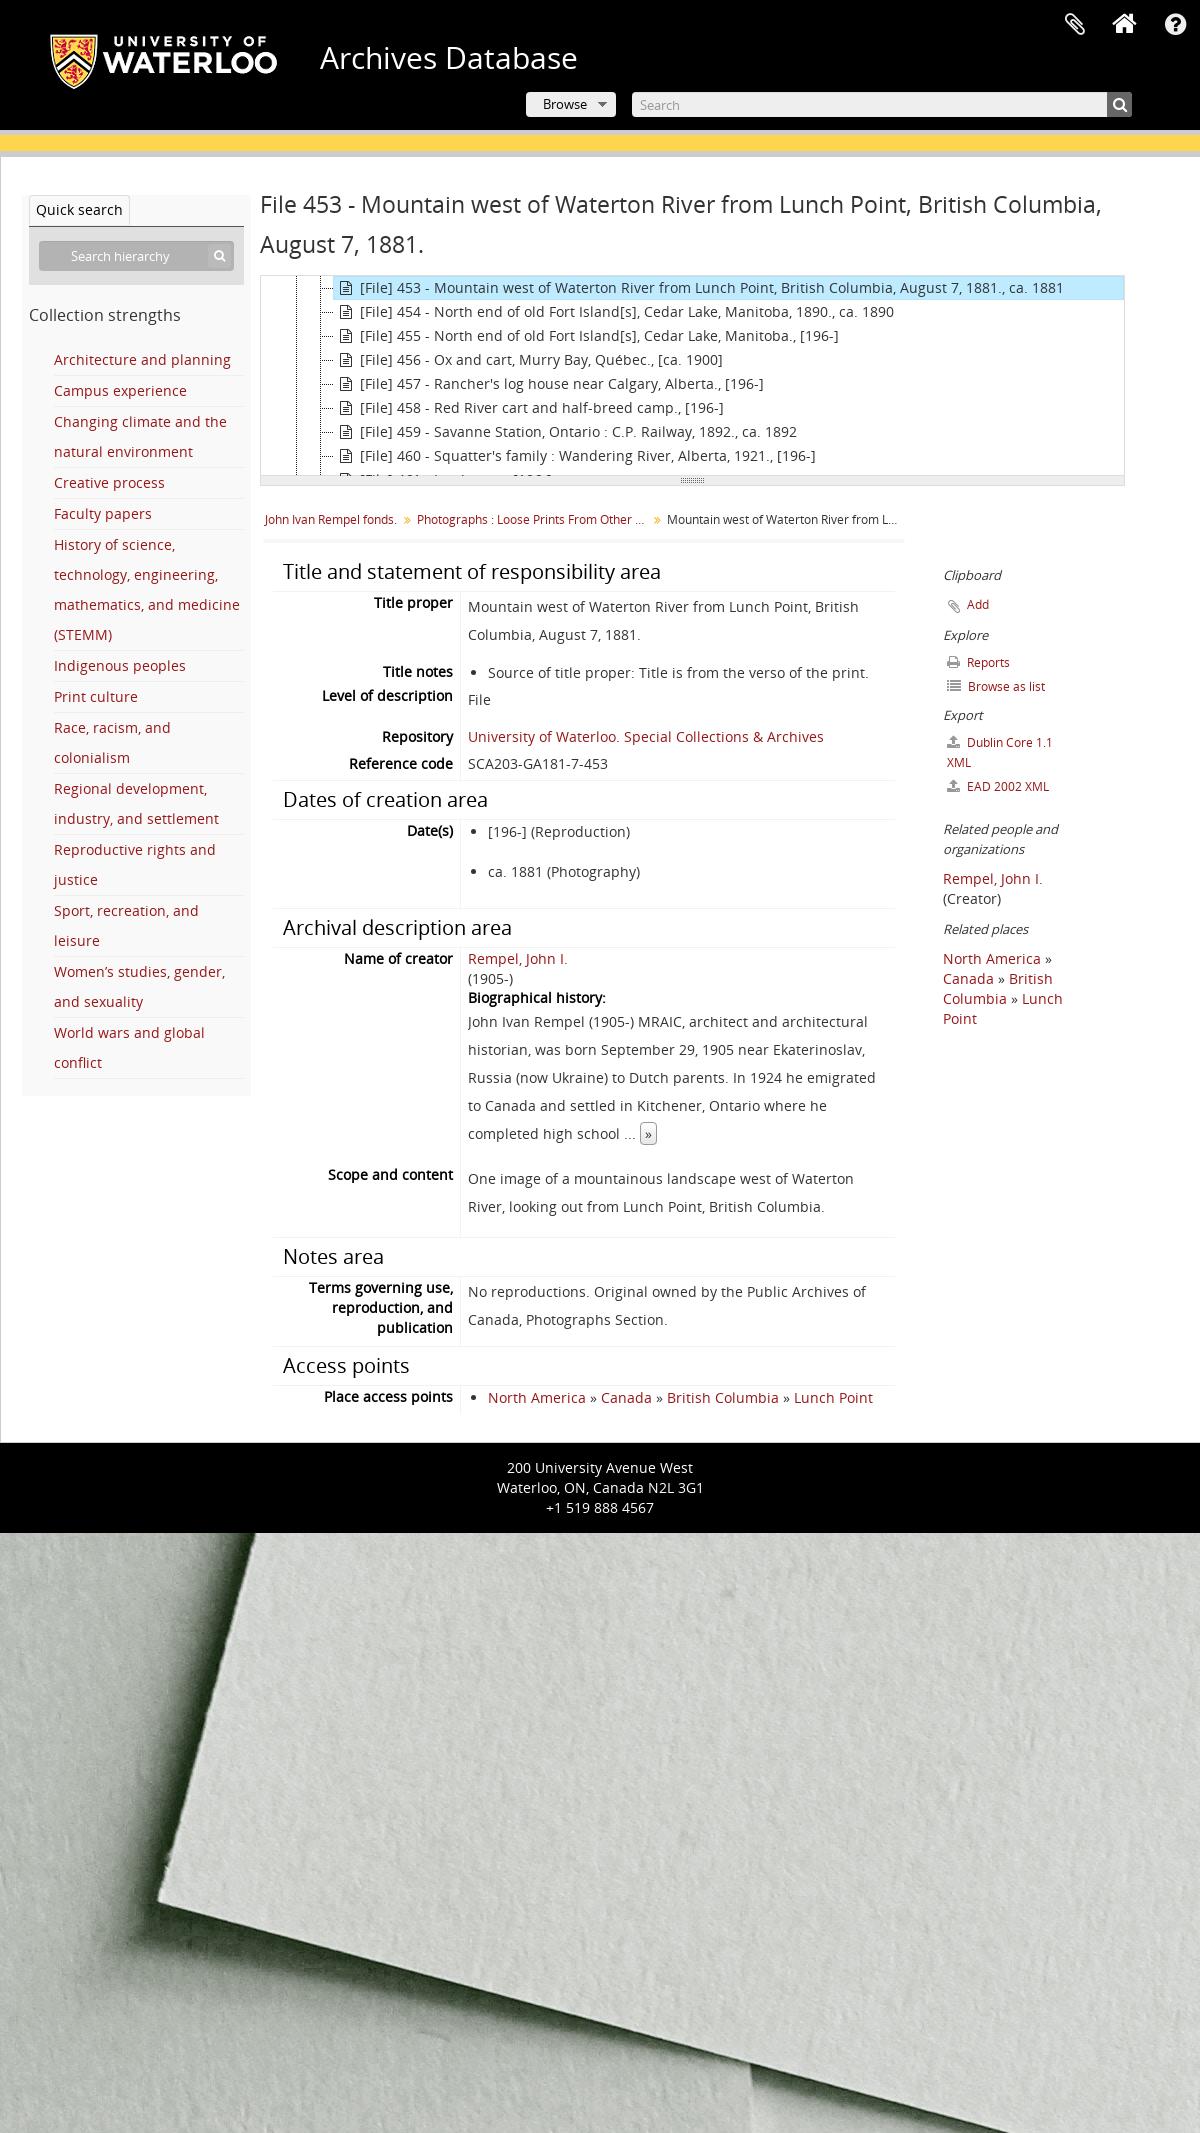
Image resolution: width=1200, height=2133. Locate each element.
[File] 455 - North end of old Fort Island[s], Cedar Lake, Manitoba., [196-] (586, 336)
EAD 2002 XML (998, 786)
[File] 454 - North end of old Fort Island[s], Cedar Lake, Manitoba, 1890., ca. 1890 (614, 312)
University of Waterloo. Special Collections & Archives (646, 736)
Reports (978, 662)
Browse (565, 104)
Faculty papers (103, 513)
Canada (626, 1397)
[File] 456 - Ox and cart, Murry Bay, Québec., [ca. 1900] (528, 360)
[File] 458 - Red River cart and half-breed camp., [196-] (529, 408)
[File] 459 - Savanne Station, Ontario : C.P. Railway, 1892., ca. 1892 (565, 432)
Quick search (79, 209)
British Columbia (723, 1397)
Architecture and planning (142, 359)
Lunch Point (833, 1397)
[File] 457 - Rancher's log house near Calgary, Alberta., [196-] (549, 384)
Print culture (96, 696)
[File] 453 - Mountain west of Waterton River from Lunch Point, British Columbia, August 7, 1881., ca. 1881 (699, 288)
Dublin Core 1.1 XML (1000, 752)
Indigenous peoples (120, 665)
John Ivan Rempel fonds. (331, 519)
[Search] (882, 104)
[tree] (692, 376)
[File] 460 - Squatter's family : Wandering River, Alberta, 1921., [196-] (575, 456)
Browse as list (996, 686)
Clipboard (1075, 25)
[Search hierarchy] (136, 256)
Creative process (109, 482)
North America (537, 1397)
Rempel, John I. (518, 958)
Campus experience (120, 390)
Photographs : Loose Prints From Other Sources (534, 519)
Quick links (1175, 25)
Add (978, 604)
